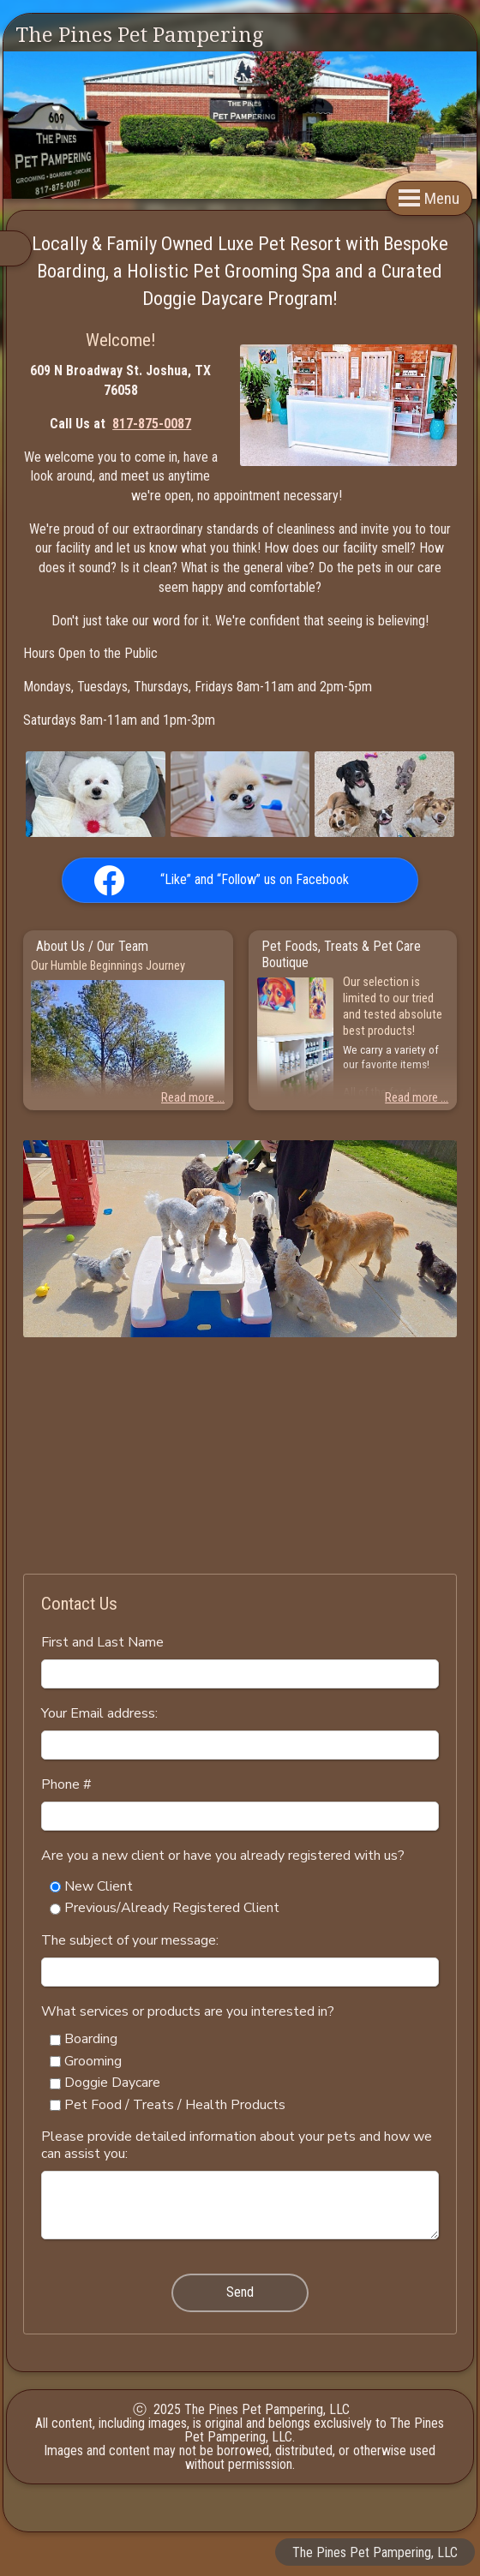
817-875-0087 (151, 423)
